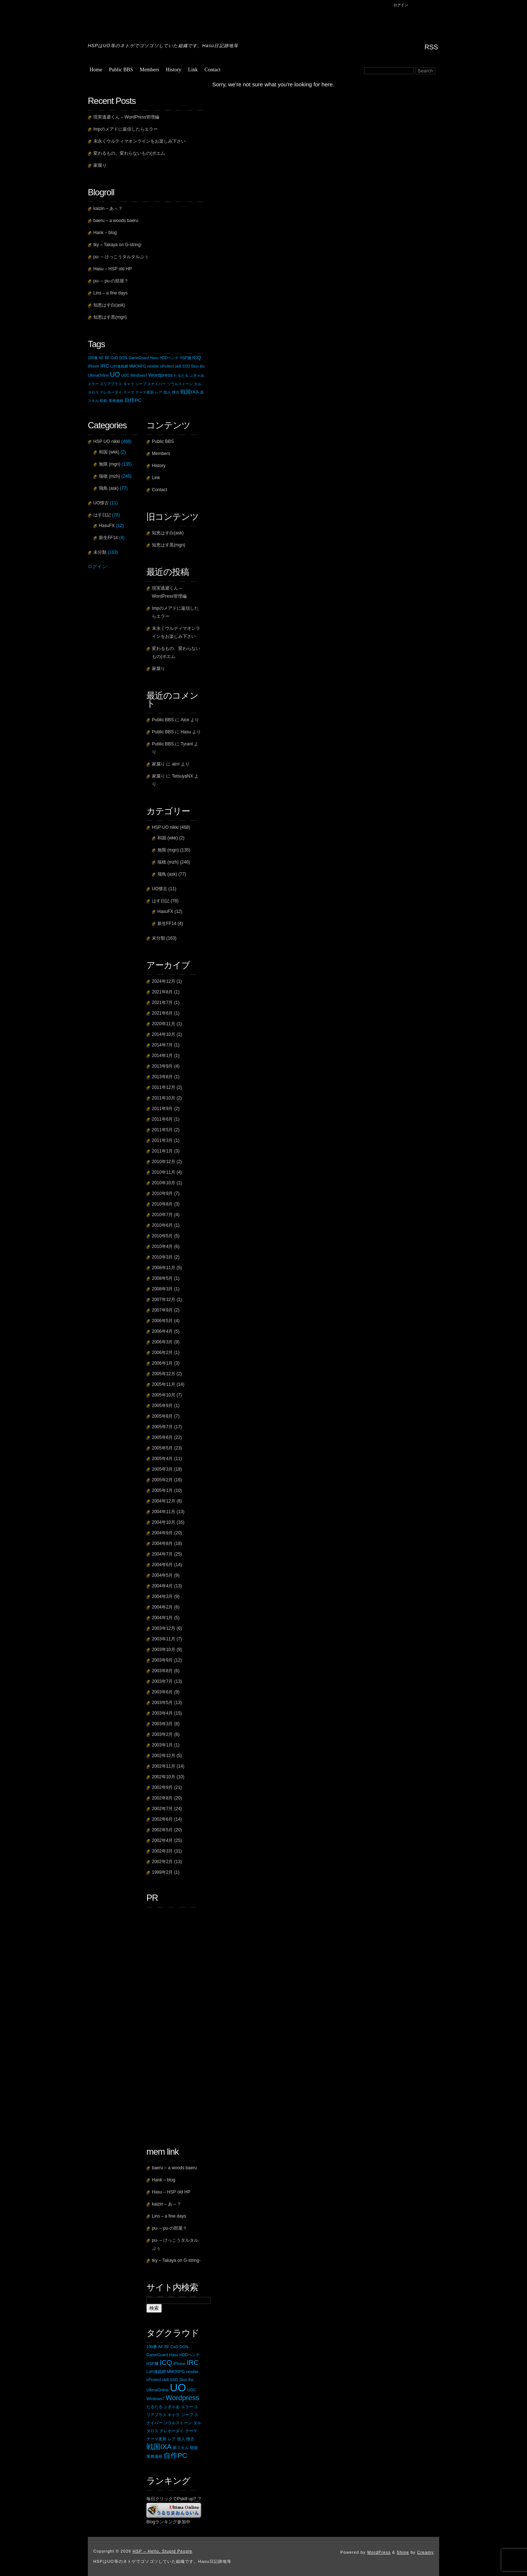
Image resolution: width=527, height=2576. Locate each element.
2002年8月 (162, 1798)
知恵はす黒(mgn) (110, 317)
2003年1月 (162, 1745)
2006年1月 (162, 1363)
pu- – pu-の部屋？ (110, 280)
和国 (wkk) (167, 838)
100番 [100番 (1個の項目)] (93, 358)
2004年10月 (163, 1522)
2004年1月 (162, 1617)
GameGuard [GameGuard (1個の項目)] (138, 358)
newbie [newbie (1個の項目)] (153, 366)
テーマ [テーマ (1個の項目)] (128, 392)
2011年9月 (162, 1108)
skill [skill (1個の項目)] (178, 366)
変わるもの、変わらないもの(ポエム (129, 153)
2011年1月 (162, 1151)
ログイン (400, 5)
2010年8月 (162, 1204)
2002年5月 (162, 1829)
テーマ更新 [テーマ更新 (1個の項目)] (144, 392)
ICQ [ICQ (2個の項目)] (196, 357)
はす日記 (160, 900)
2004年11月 (163, 1511)
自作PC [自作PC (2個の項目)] (133, 400)
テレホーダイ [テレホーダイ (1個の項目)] (111, 392)
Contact (213, 69)
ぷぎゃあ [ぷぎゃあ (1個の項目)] (197, 375)
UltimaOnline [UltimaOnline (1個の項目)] (98, 375)
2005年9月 (162, 1405)
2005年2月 (162, 1479)
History (173, 69)
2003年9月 (162, 1660)
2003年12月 (163, 1628)
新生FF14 (166, 923)
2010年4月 (162, 1246)
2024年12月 (163, 981)
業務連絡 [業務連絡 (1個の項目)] (116, 401)
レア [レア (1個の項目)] (158, 392)
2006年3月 (162, 1342)
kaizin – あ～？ (108, 208)
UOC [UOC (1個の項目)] (125, 375)
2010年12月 (163, 1161)
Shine (403, 2552)
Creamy (425, 2552)
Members (149, 69)
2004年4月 (162, 1585)
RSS (431, 47)
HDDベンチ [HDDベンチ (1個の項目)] (169, 358)
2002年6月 (162, 1819)
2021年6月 (162, 1013)
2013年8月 (162, 1076)
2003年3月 (162, 1723)
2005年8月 (162, 1416)
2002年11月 (163, 1766)
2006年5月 (162, 1320)
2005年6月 (162, 1437)
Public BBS (121, 69)
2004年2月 (162, 1607)
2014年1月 (162, 1055)
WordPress (378, 2552)
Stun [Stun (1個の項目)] (195, 366)
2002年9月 (162, 1787)
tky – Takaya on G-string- (117, 244)
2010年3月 (162, 1257)
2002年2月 (162, 1861)
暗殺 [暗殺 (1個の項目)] (103, 401)
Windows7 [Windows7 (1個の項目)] (139, 375)
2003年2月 (162, 1734)
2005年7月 (162, 1426)
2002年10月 (163, 1776)
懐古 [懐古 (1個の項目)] (175, 392)
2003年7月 (162, 1681)
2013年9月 (162, 1066)
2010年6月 (162, 1225)
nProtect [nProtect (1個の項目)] (166, 366)
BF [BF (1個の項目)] (107, 358)
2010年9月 (162, 1193)
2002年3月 (162, 1851)
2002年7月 (162, 1808)
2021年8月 (162, 991)
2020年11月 (163, 1023)
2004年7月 (162, 1554)
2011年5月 (162, 1129)
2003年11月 (163, 1639)
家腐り (99, 165)
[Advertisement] (175, 2021)
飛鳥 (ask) (167, 874)
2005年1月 (162, 1490)
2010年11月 (163, 1172)
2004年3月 (162, 1596)
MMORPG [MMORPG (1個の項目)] (137, 366)
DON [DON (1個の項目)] (123, 358)
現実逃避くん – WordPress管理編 (126, 117)
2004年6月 (162, 1564)
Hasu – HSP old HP (112, 268)
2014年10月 (163, 1034)
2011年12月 (163, 1087)
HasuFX (165, 911)
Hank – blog (105, 232)
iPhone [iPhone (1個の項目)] (93, 366)
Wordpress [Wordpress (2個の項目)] (160, 375)
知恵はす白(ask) (109, 305)
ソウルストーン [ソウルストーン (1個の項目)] (180, 384)
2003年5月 (162, 1702)
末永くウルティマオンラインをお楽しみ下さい (139, 141)
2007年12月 (163, 1299)
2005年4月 (162, 1458)
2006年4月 (162, 1331)
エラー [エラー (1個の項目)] (93, 384)
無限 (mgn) (168, 850)
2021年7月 (162, 1002)
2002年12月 (163, 1755)
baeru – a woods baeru (115, 220)
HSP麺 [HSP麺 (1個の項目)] (185, 358)
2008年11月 (163, 1267)
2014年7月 (162, 1045)
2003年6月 (162, 1692)
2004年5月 (162, 1575)
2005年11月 (163, 1384)
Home (96, 69)
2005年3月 (162, 1469)
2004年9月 (162, 1532)
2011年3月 (162, 1140)
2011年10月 (163, 1098)
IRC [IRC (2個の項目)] (104, 366)
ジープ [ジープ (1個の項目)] (140, 384)
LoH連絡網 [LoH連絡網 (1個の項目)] (119, 366)
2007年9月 (162, 1310)
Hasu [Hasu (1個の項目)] (154, 358)
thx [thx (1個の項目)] (202, 366)
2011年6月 (162, 1119)
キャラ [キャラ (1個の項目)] (128, 384)
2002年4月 (162, 1840)
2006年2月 (162, 1352)
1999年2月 (162, 1872)
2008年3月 (162, 1288)
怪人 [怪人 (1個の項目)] (167, 392)
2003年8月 (162, 1670)
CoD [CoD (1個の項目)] (114, 358)
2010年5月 (162, 1235)
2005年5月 (162, 1448)
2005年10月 (163, 1395)
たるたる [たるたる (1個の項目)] (181, 375)
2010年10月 (163, 1182)
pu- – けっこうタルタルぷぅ (121, 256)
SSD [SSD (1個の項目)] (186, 366)
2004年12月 (163, 1501)
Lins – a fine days (110, 293)
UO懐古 (159, 888)
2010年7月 (162, 1214)
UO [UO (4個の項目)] (115, 374)
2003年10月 (163, 1649)
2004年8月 (162, 1543)
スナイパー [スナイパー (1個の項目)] (156, 384)
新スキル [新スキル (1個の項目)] (181, 2447)
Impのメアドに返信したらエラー (125, 129)
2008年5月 (162, 1278)
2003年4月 (162, 1713)
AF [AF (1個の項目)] (101, 358)
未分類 (158, 938)
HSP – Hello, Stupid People (167, 20)
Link (193, 69)
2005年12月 (163, 1373)
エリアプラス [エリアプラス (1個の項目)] (111, 384)
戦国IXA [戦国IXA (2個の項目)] (189, 392)
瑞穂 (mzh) (168, 862)
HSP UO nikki (165, 827)
